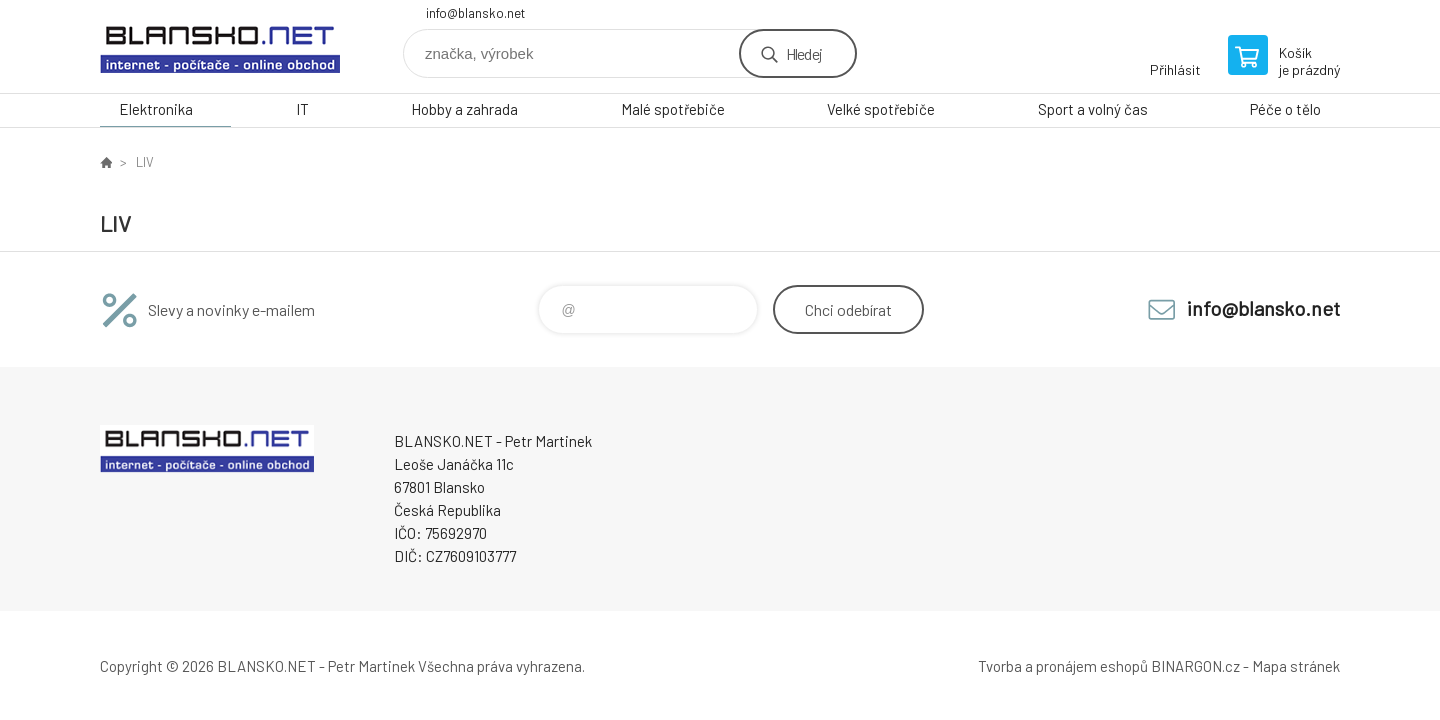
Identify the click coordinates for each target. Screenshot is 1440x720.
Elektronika (156, 109)
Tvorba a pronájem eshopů (1063, 666)
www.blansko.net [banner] (220, 46)
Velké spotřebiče (881, 109)
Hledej (804, 53)
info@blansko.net (475, 13)
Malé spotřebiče (673, 109)
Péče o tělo (1285, 109)
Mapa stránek (1296, 666)
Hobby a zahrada (464, 109)
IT (302, 109)
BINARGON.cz (1195, 666)
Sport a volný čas (1093, 109)
